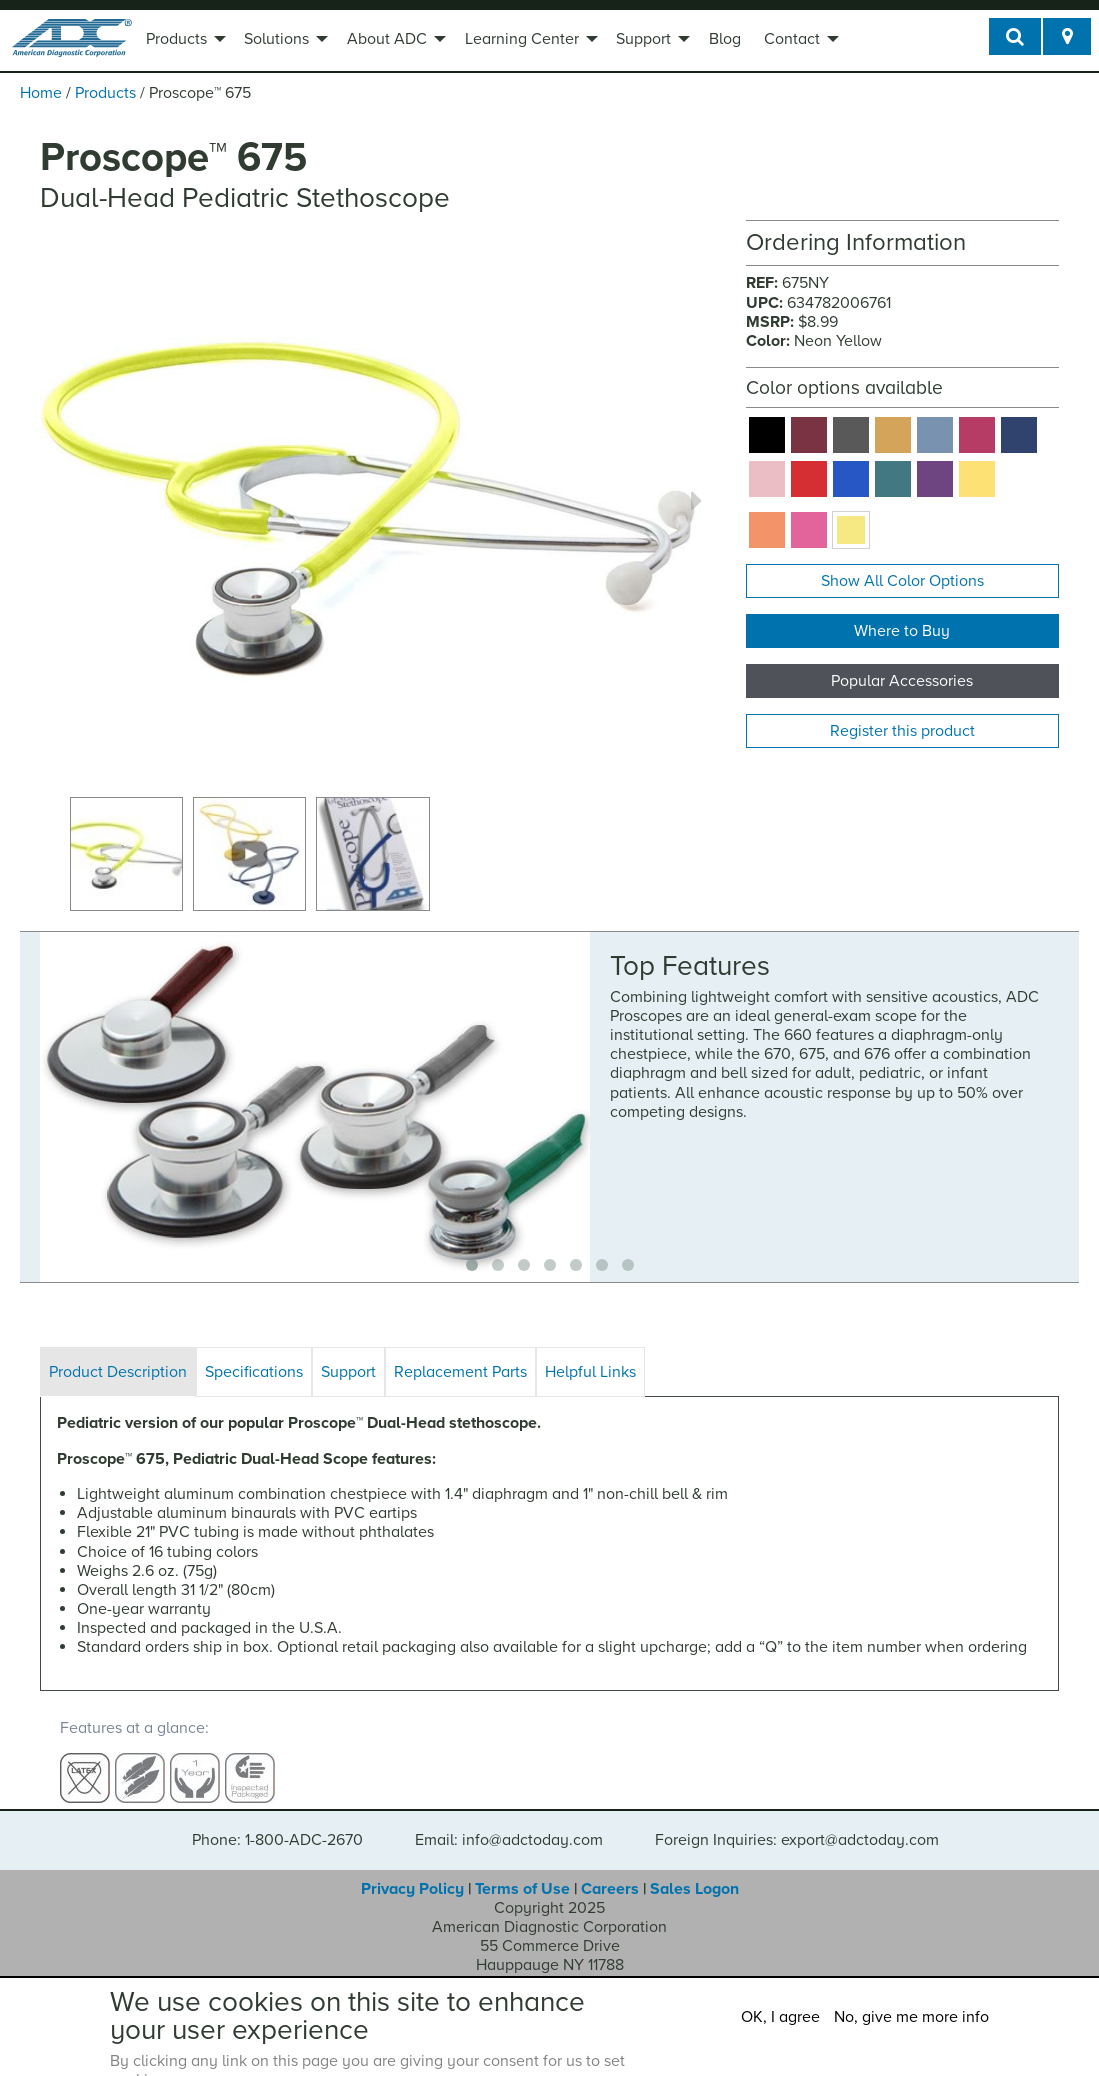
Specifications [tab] (254, 1372)
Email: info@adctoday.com (509, 1822)
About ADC (387, 39)
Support (643, 39)
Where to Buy (902, 631)
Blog (725, 39)
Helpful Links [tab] (590, 1372)
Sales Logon (694, 1870)
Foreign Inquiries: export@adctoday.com (797, 1822)
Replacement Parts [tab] (460, 1372)
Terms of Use (522, 1870)
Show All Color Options (902, 581)
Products (176, 39)
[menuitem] (183, 41)
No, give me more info (911, 2017)
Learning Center (522, 39)
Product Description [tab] (118, 1372)
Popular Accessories (902, 681)
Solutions (276, 39)
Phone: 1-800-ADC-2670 (277, 1822)
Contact (792, 39)
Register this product (902, 731)
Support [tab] (348, 1372)
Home (41, 93)
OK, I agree (780, 2017)
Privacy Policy (412, 1870)
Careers (610, 1870)
